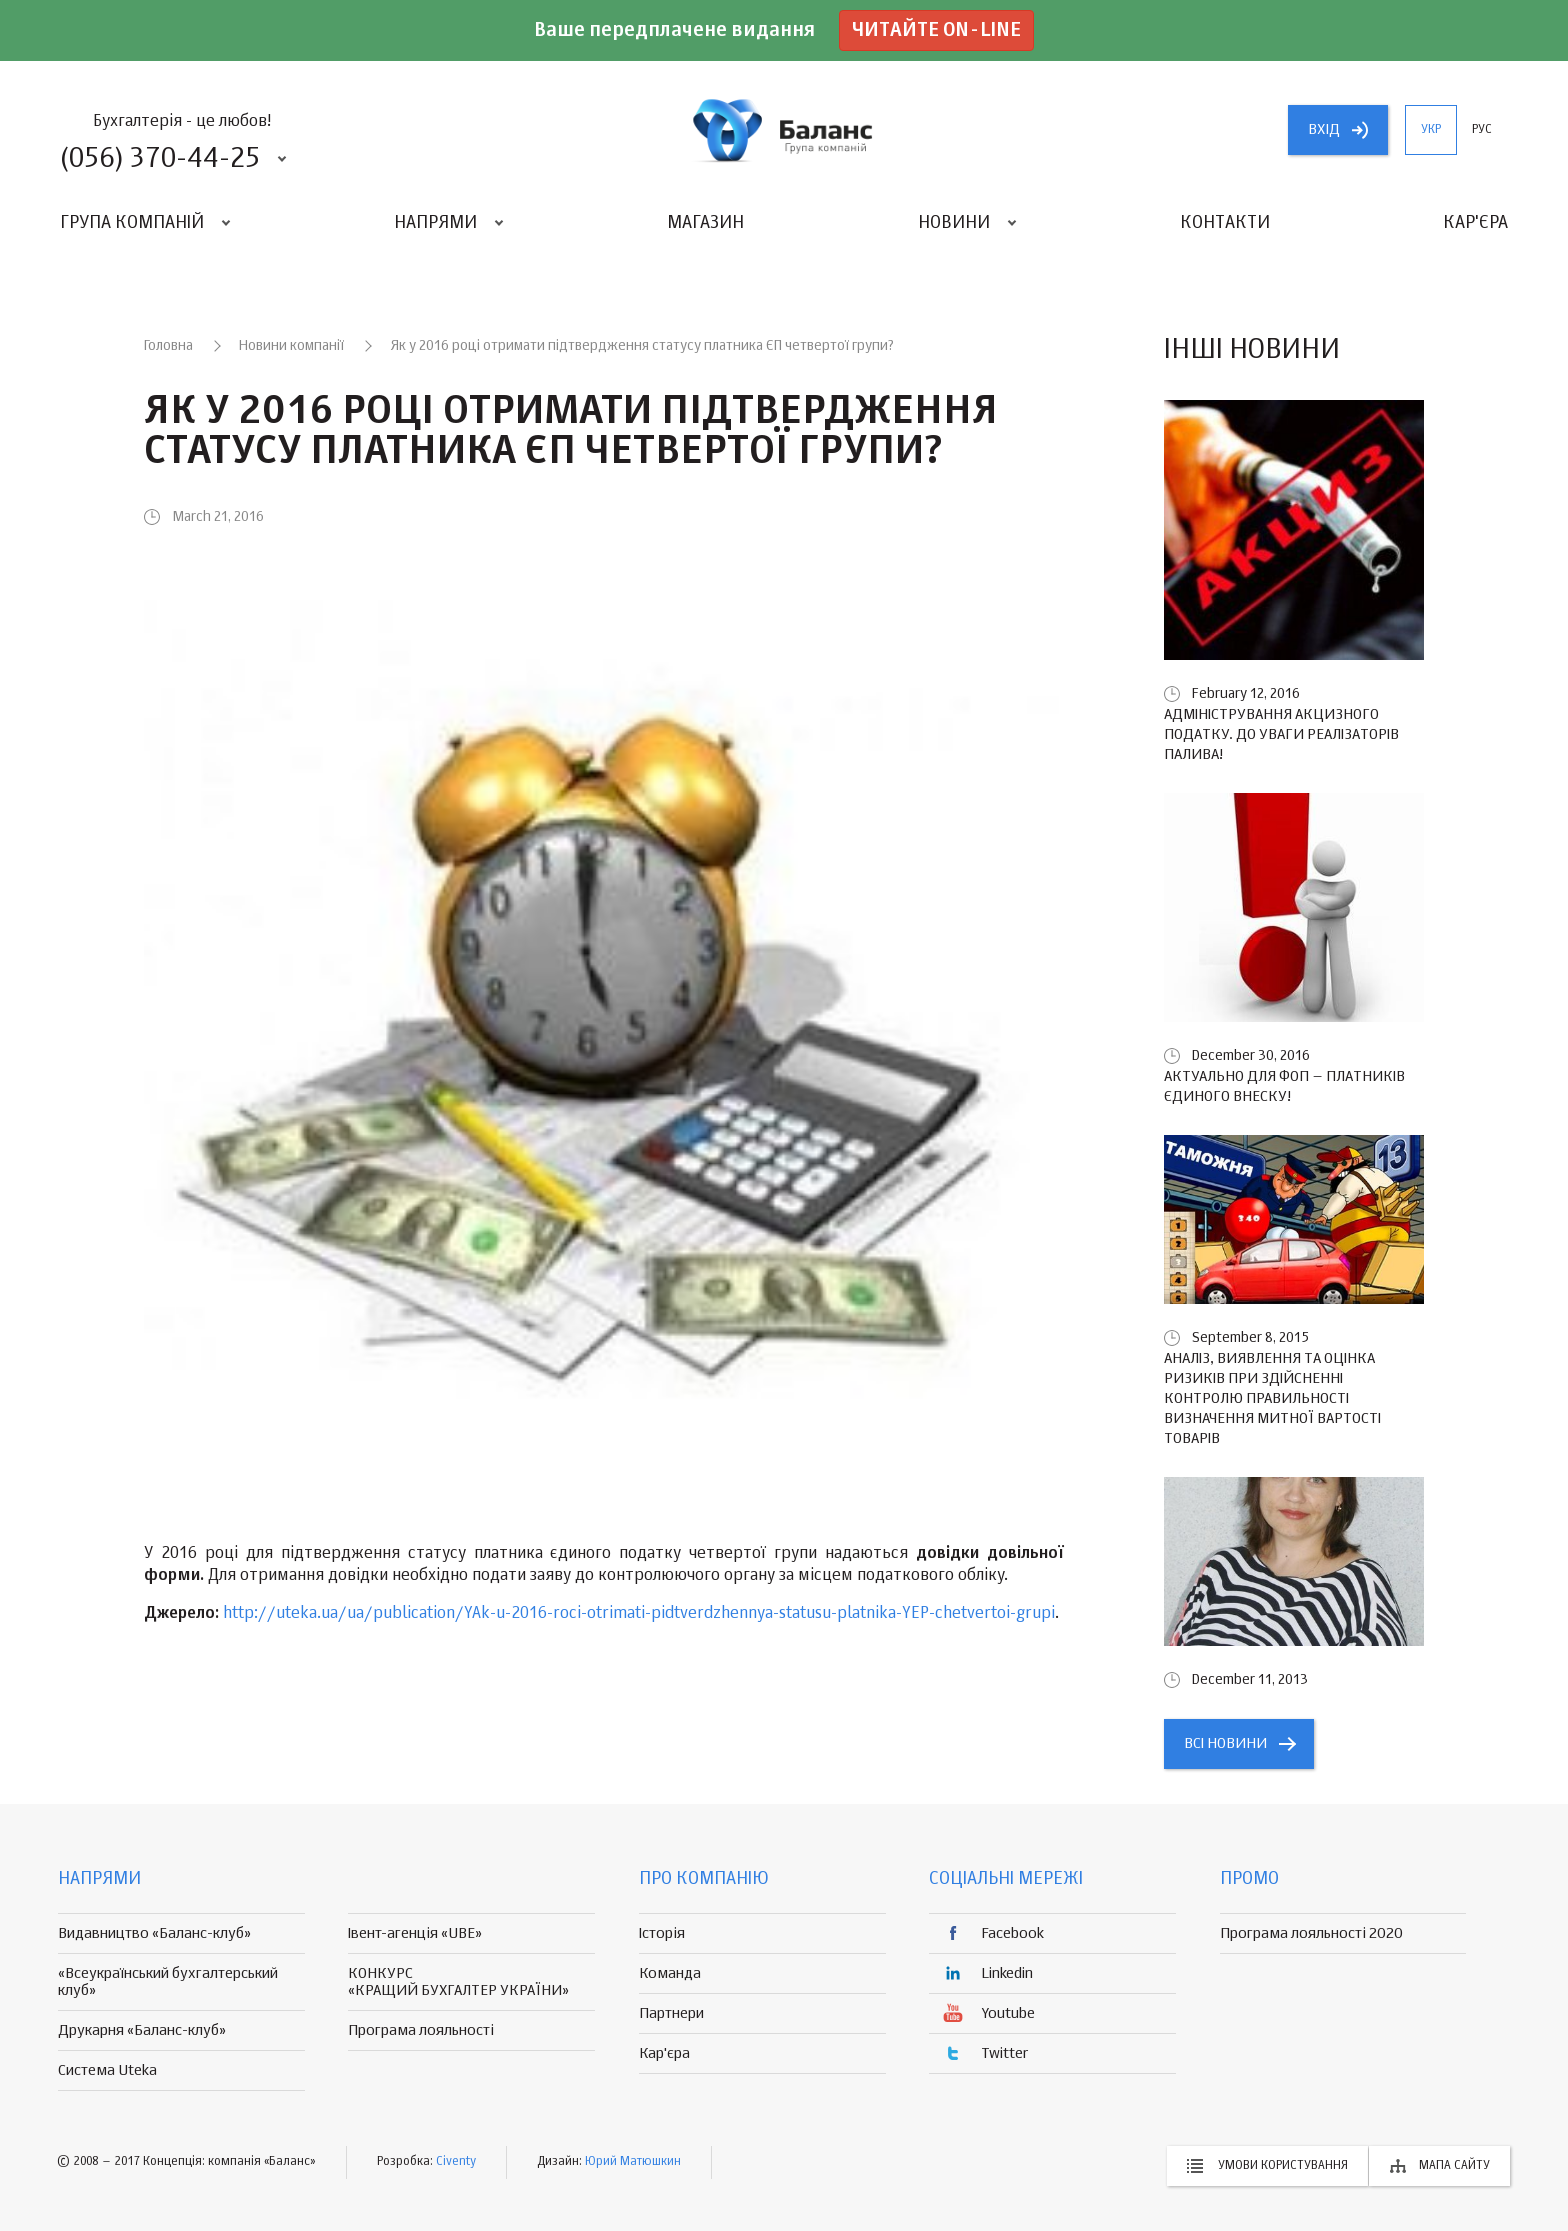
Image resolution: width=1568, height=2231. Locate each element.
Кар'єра (1475, 223)
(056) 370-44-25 (160, 159)
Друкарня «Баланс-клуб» (142, 2030)
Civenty (456, 2162)
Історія (662, 1933)
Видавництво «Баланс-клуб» (154, 1933)
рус (1482, 130)
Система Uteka (107, 2070)
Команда (670, 1973)
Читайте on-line (936, 30)
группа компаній (784, 130)
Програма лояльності (421, 2030)
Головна (168, 346)
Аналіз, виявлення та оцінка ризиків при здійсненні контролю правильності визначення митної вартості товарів (1272, 1398)
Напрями (435, 223)
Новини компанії (291, 346)
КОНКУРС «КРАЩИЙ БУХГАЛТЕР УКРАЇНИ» (458, 1982)
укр (1431, 130)
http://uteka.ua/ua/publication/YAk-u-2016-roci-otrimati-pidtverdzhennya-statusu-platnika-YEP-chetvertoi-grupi (639, 1614)
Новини (954, 223)
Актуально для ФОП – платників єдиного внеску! (1284, 1086)
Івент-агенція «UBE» (415, 1933)
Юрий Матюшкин (633, 2162)
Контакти (1225, 223)
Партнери (671, 2013)
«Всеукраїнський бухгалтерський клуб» (168, 1982)
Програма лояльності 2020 (1311, 1933)
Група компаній (132, 223)
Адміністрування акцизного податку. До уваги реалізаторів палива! (1281, 734)
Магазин (705, 223)
